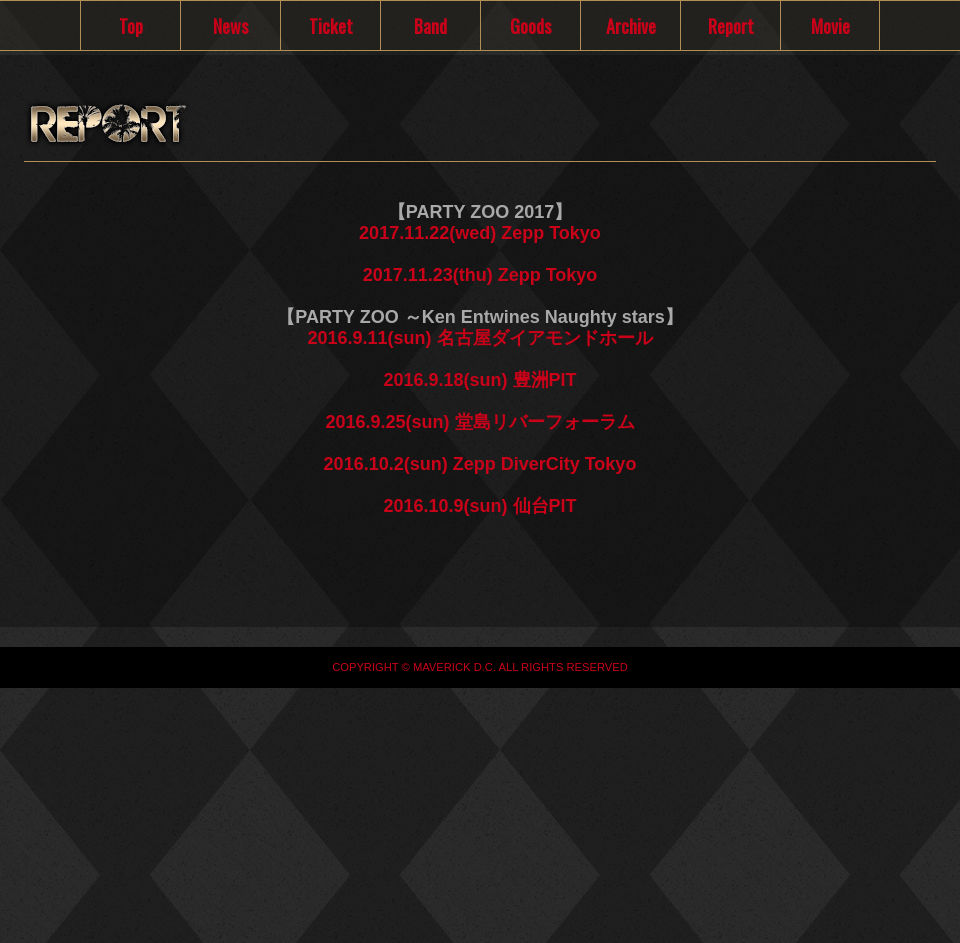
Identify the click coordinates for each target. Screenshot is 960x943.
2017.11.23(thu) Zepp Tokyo (480, 275)
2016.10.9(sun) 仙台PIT (479, 506)
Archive (631, 26)
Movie (830, 26)
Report (731, 26)
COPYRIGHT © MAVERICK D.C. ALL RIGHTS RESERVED (480, 667)
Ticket (331, 26)
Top (131, 26)
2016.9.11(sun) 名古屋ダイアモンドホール (479, 338)
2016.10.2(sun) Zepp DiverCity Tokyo (480, 464)
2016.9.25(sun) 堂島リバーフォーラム (479, 422)
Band (430, 26)
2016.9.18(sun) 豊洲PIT (479, 380)
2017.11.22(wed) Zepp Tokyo (480, 233)
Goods (530, 26)
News (230, 26)
